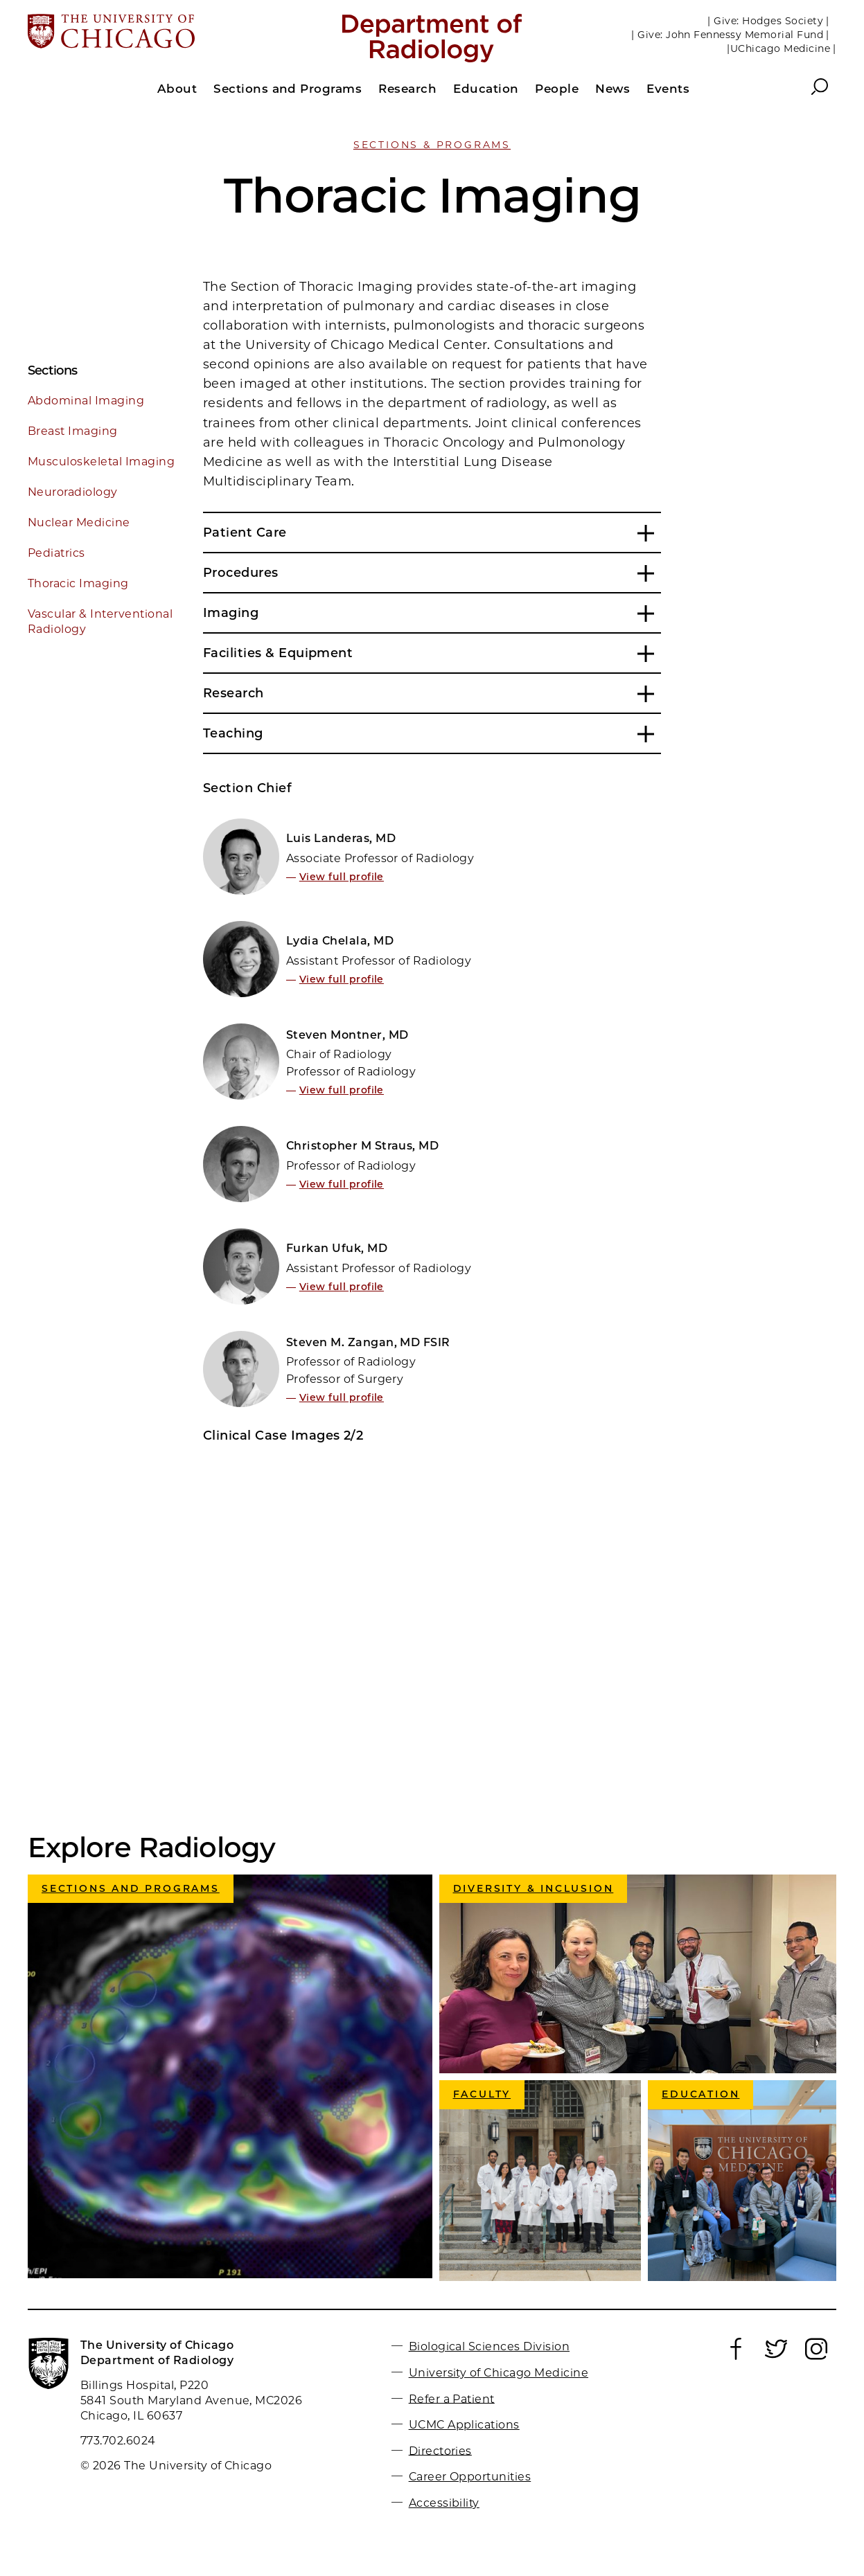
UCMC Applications (464, 2424)
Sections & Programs (432, 144)
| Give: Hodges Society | (768, 21)
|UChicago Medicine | (781, 48)
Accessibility (444, 2503)
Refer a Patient (452, 2398)
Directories (440, 2450)
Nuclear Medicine (79, 522)
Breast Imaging (73, 431)
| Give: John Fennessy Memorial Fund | (730, 34)
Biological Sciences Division (489, 2346)
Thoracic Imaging (78, 583)
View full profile (341, 876)
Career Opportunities (470, 2476)
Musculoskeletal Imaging (101, 461)
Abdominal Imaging (86, 400)
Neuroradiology (73, 492)
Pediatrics (56, 553)
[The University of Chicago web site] (160, 32)
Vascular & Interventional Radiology (100, 621)
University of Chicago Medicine (498, 2372)
